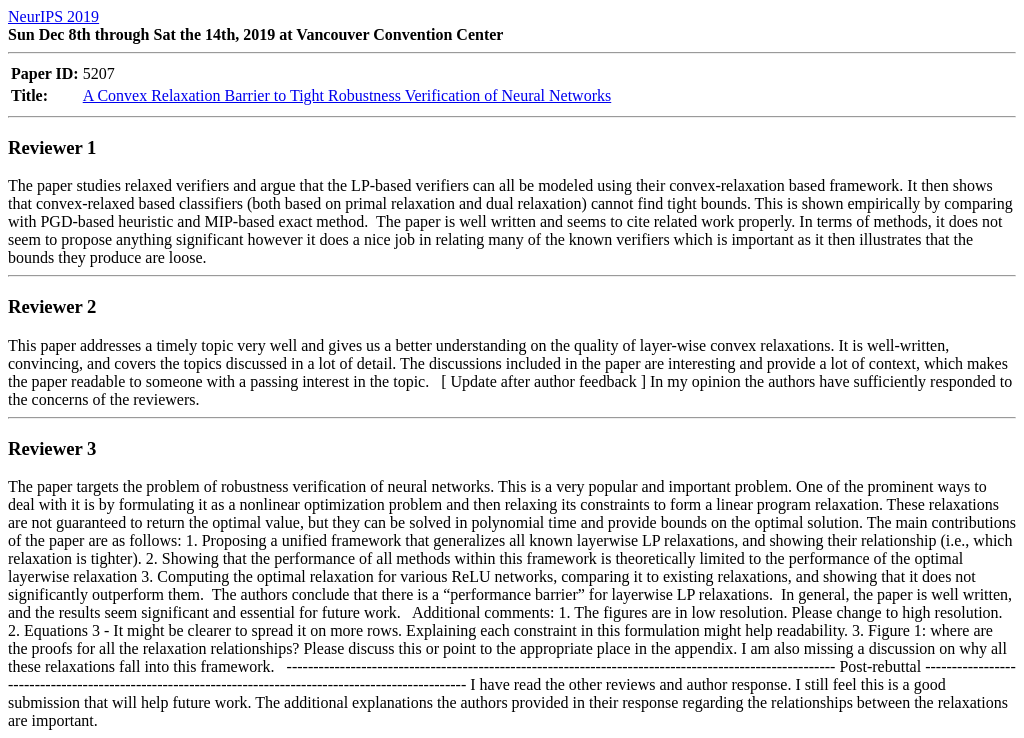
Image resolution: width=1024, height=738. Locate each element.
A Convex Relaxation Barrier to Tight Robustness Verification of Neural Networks (347, 95)
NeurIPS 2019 (53, 16)
